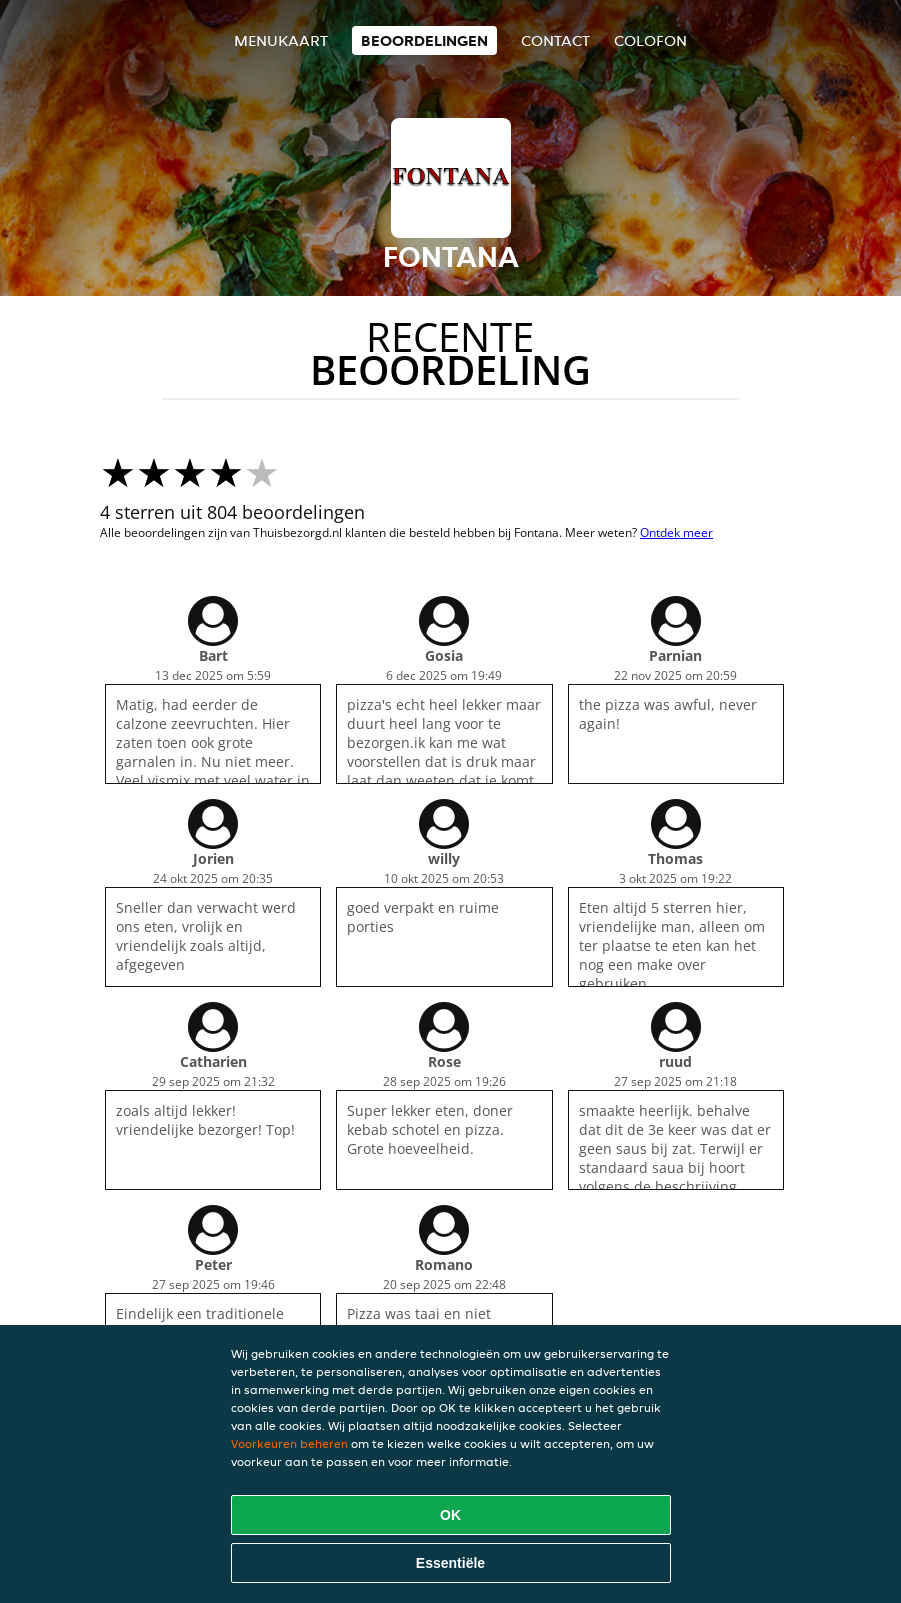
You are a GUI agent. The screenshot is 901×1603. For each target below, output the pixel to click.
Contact (555, 40)
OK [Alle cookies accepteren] (450, 1515)
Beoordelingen (424, 40)
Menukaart (281, 40)
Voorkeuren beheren (289, 1443)
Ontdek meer (676, 532)
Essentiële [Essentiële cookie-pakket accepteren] (450, 1563)
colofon (650, 40)
